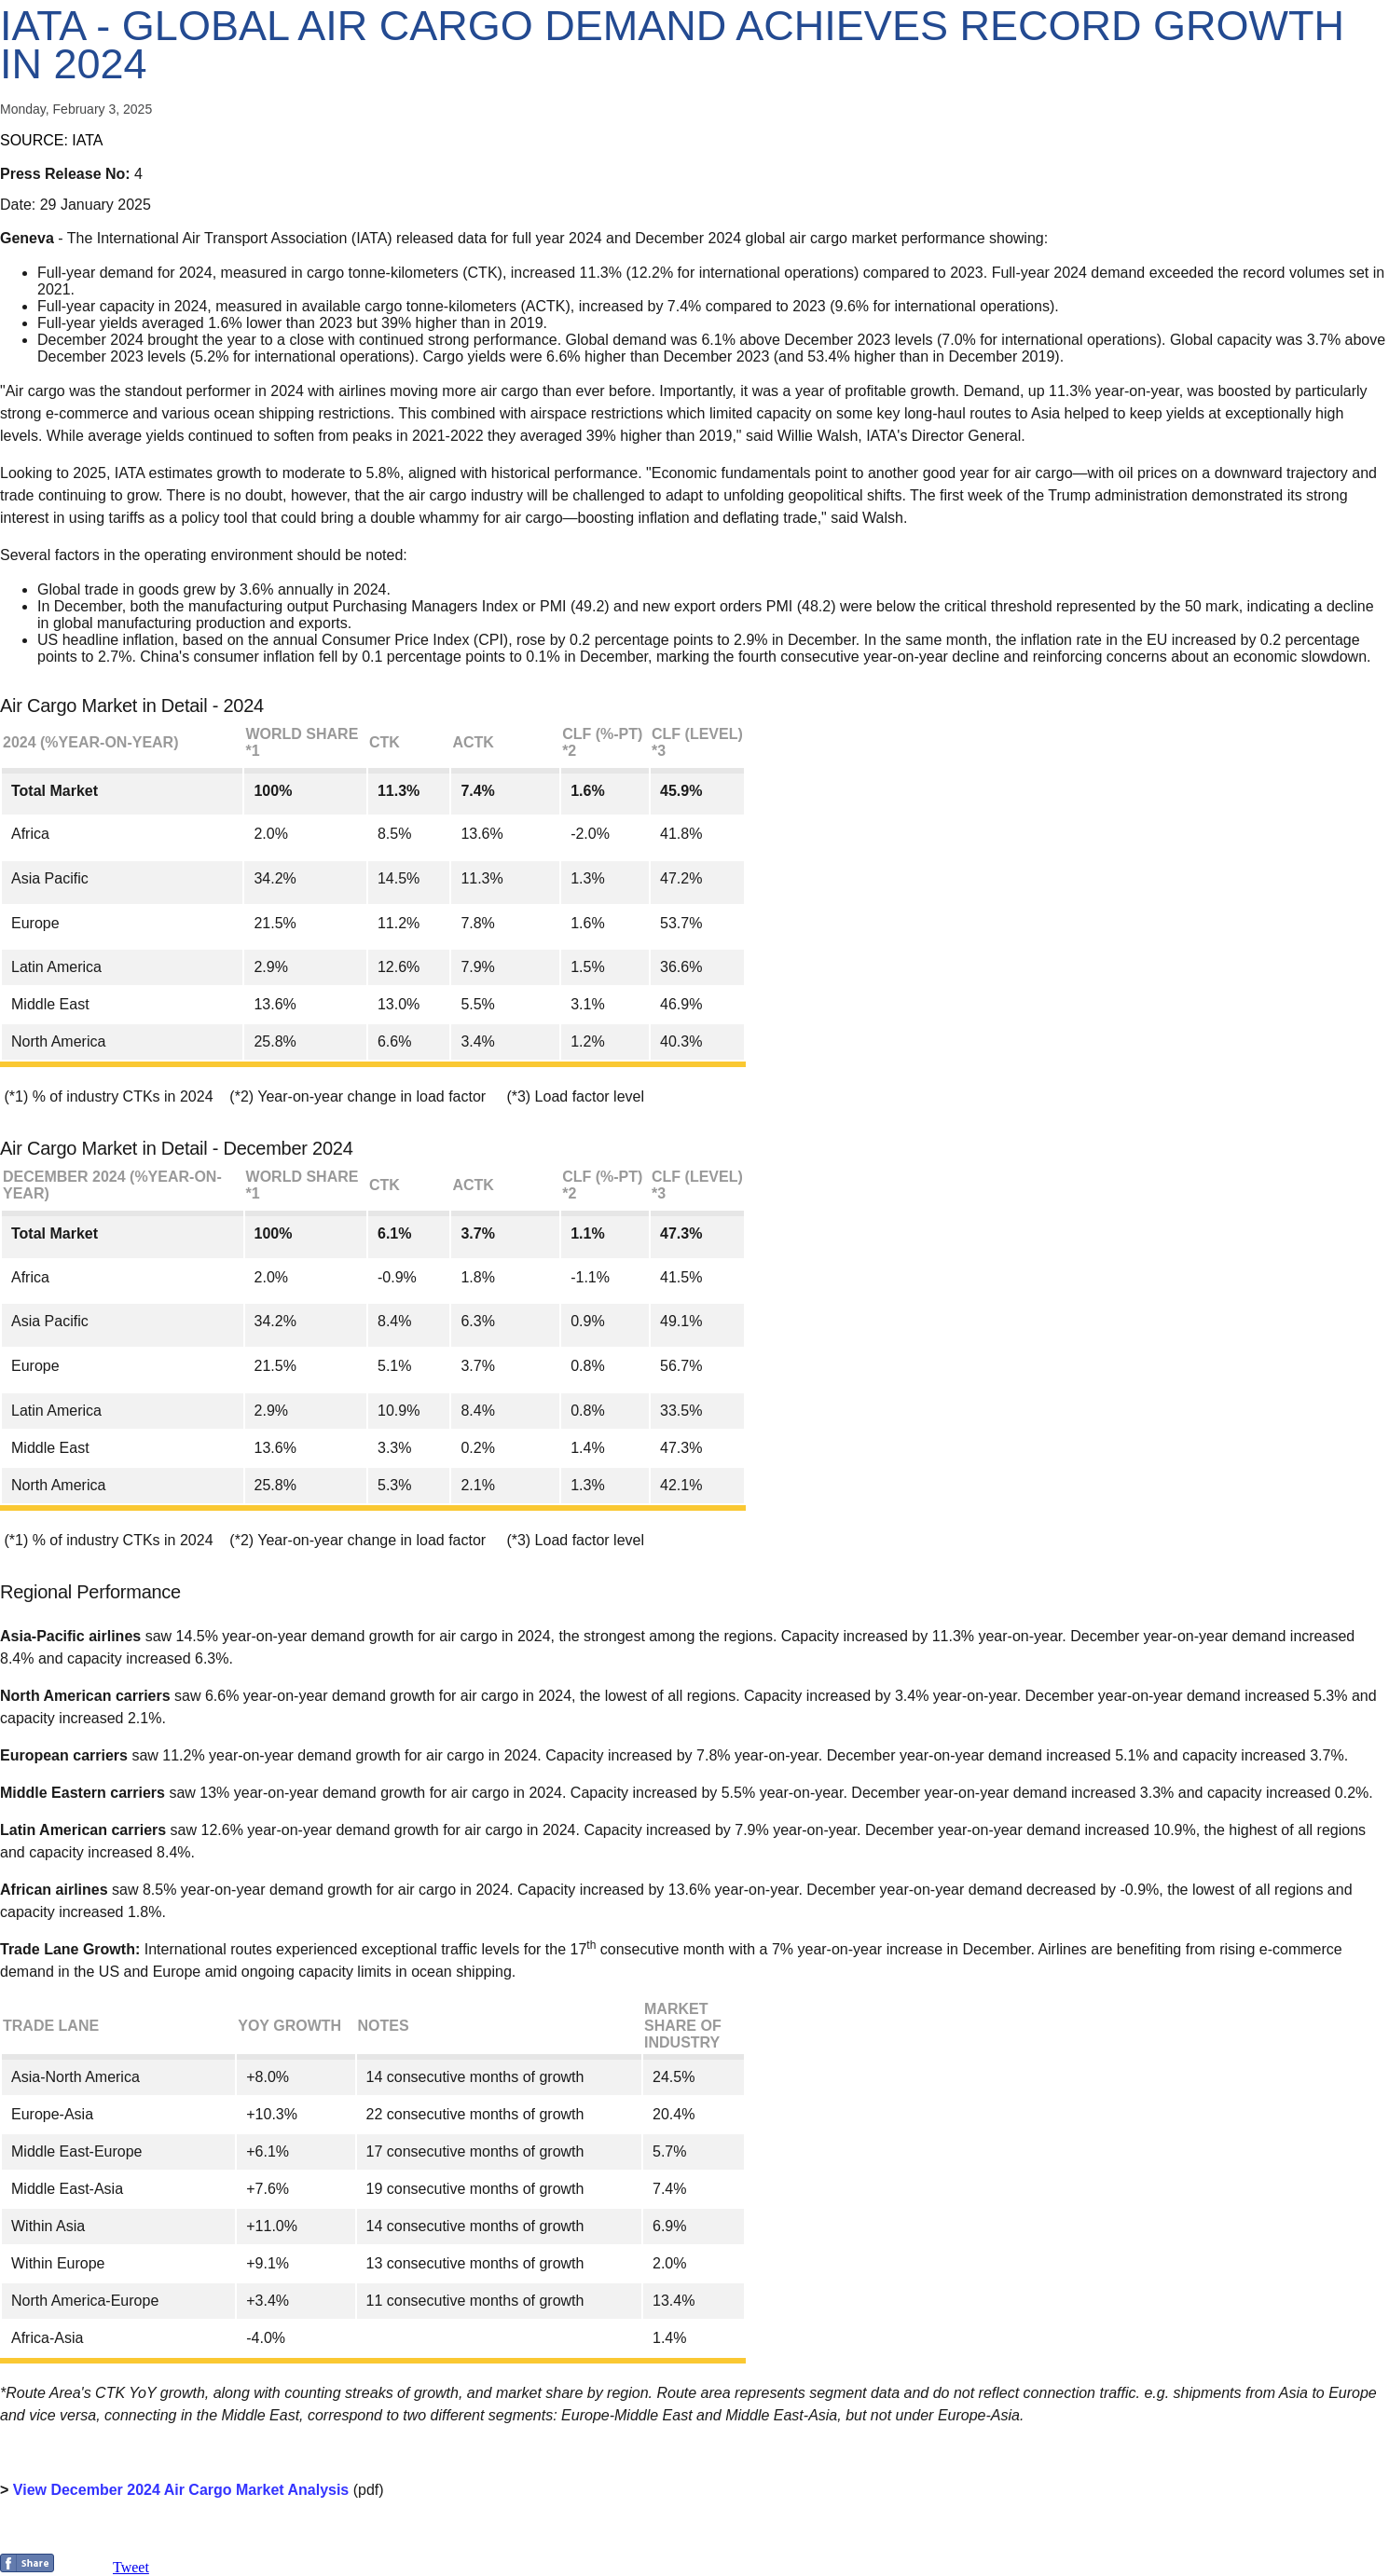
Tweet (131, 2567)
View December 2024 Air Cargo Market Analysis (181, 2490)
